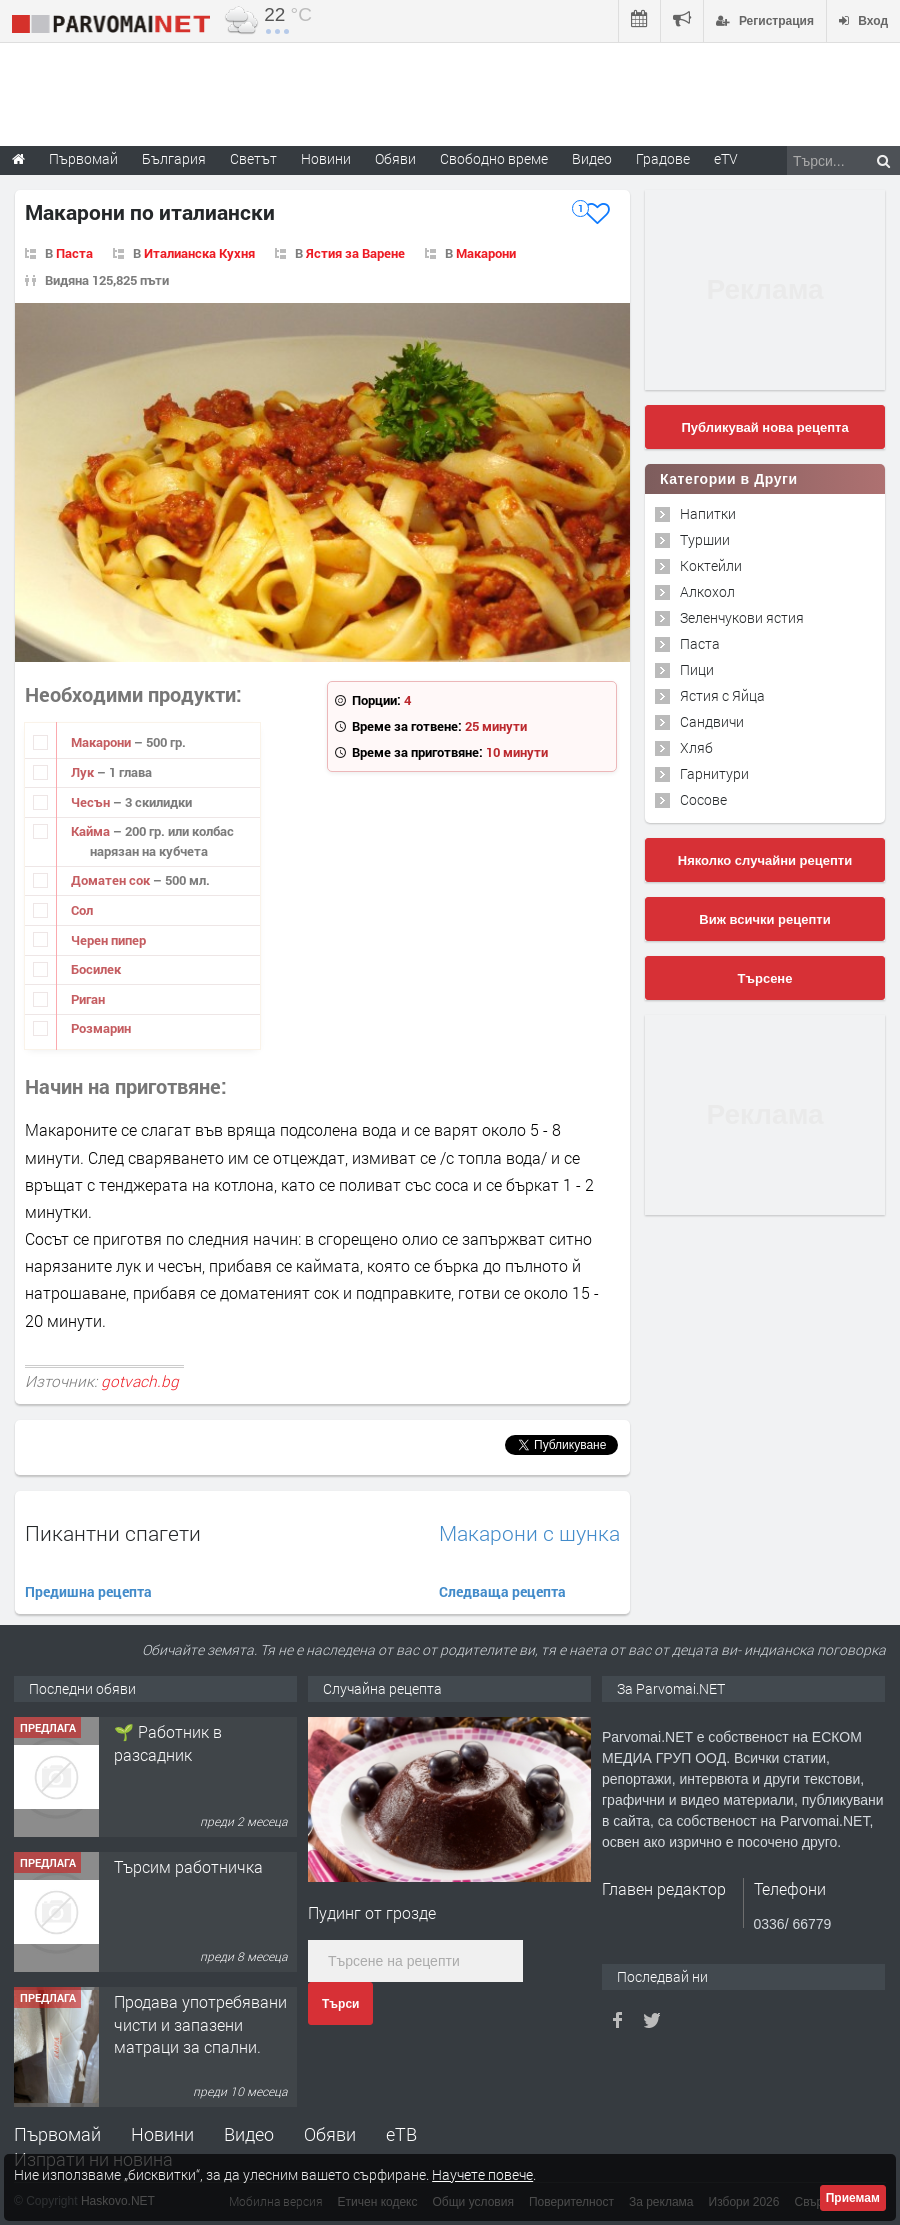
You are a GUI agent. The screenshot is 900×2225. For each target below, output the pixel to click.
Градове (663, 158)
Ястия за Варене (355, 253)
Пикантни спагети (113, 1533)
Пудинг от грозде (372, 1912)
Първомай (57, 2134)
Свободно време (494, 158)
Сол (82, 910)
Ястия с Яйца (722, 695)
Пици (697, 669)
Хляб (696, 747)
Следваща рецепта (502, 1591)
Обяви (330, 2134)
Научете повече (482, 2174)
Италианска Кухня (199, 253)
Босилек (96, 969)
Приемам (853, 2198)
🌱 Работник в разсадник (168, 1877)
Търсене (765, 978)
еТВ (401, 2134)
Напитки (708, 513)
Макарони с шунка (529, 1533)
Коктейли (711, 565)
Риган (88, 999)
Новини (326, 158)
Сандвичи (712, 721)
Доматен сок (112, 880)
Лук (84, 772)
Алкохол (707, 591)
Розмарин (101, 1028)
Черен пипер (108, 940)
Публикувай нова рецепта (764, 427)
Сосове (703, 799)
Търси (340, 2004)
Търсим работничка (188, 2001)
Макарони (486, 253)
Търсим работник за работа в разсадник (190, 1742)
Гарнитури (714, 773)
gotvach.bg (140, 1381)
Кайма (92, 831)
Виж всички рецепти (764, 919)
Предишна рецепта (88, 1591)
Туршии (705, 539)
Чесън (92, 802)
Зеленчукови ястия (742, 617)
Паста (74, 253)
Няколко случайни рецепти (765, 860)
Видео (249, 2134)
